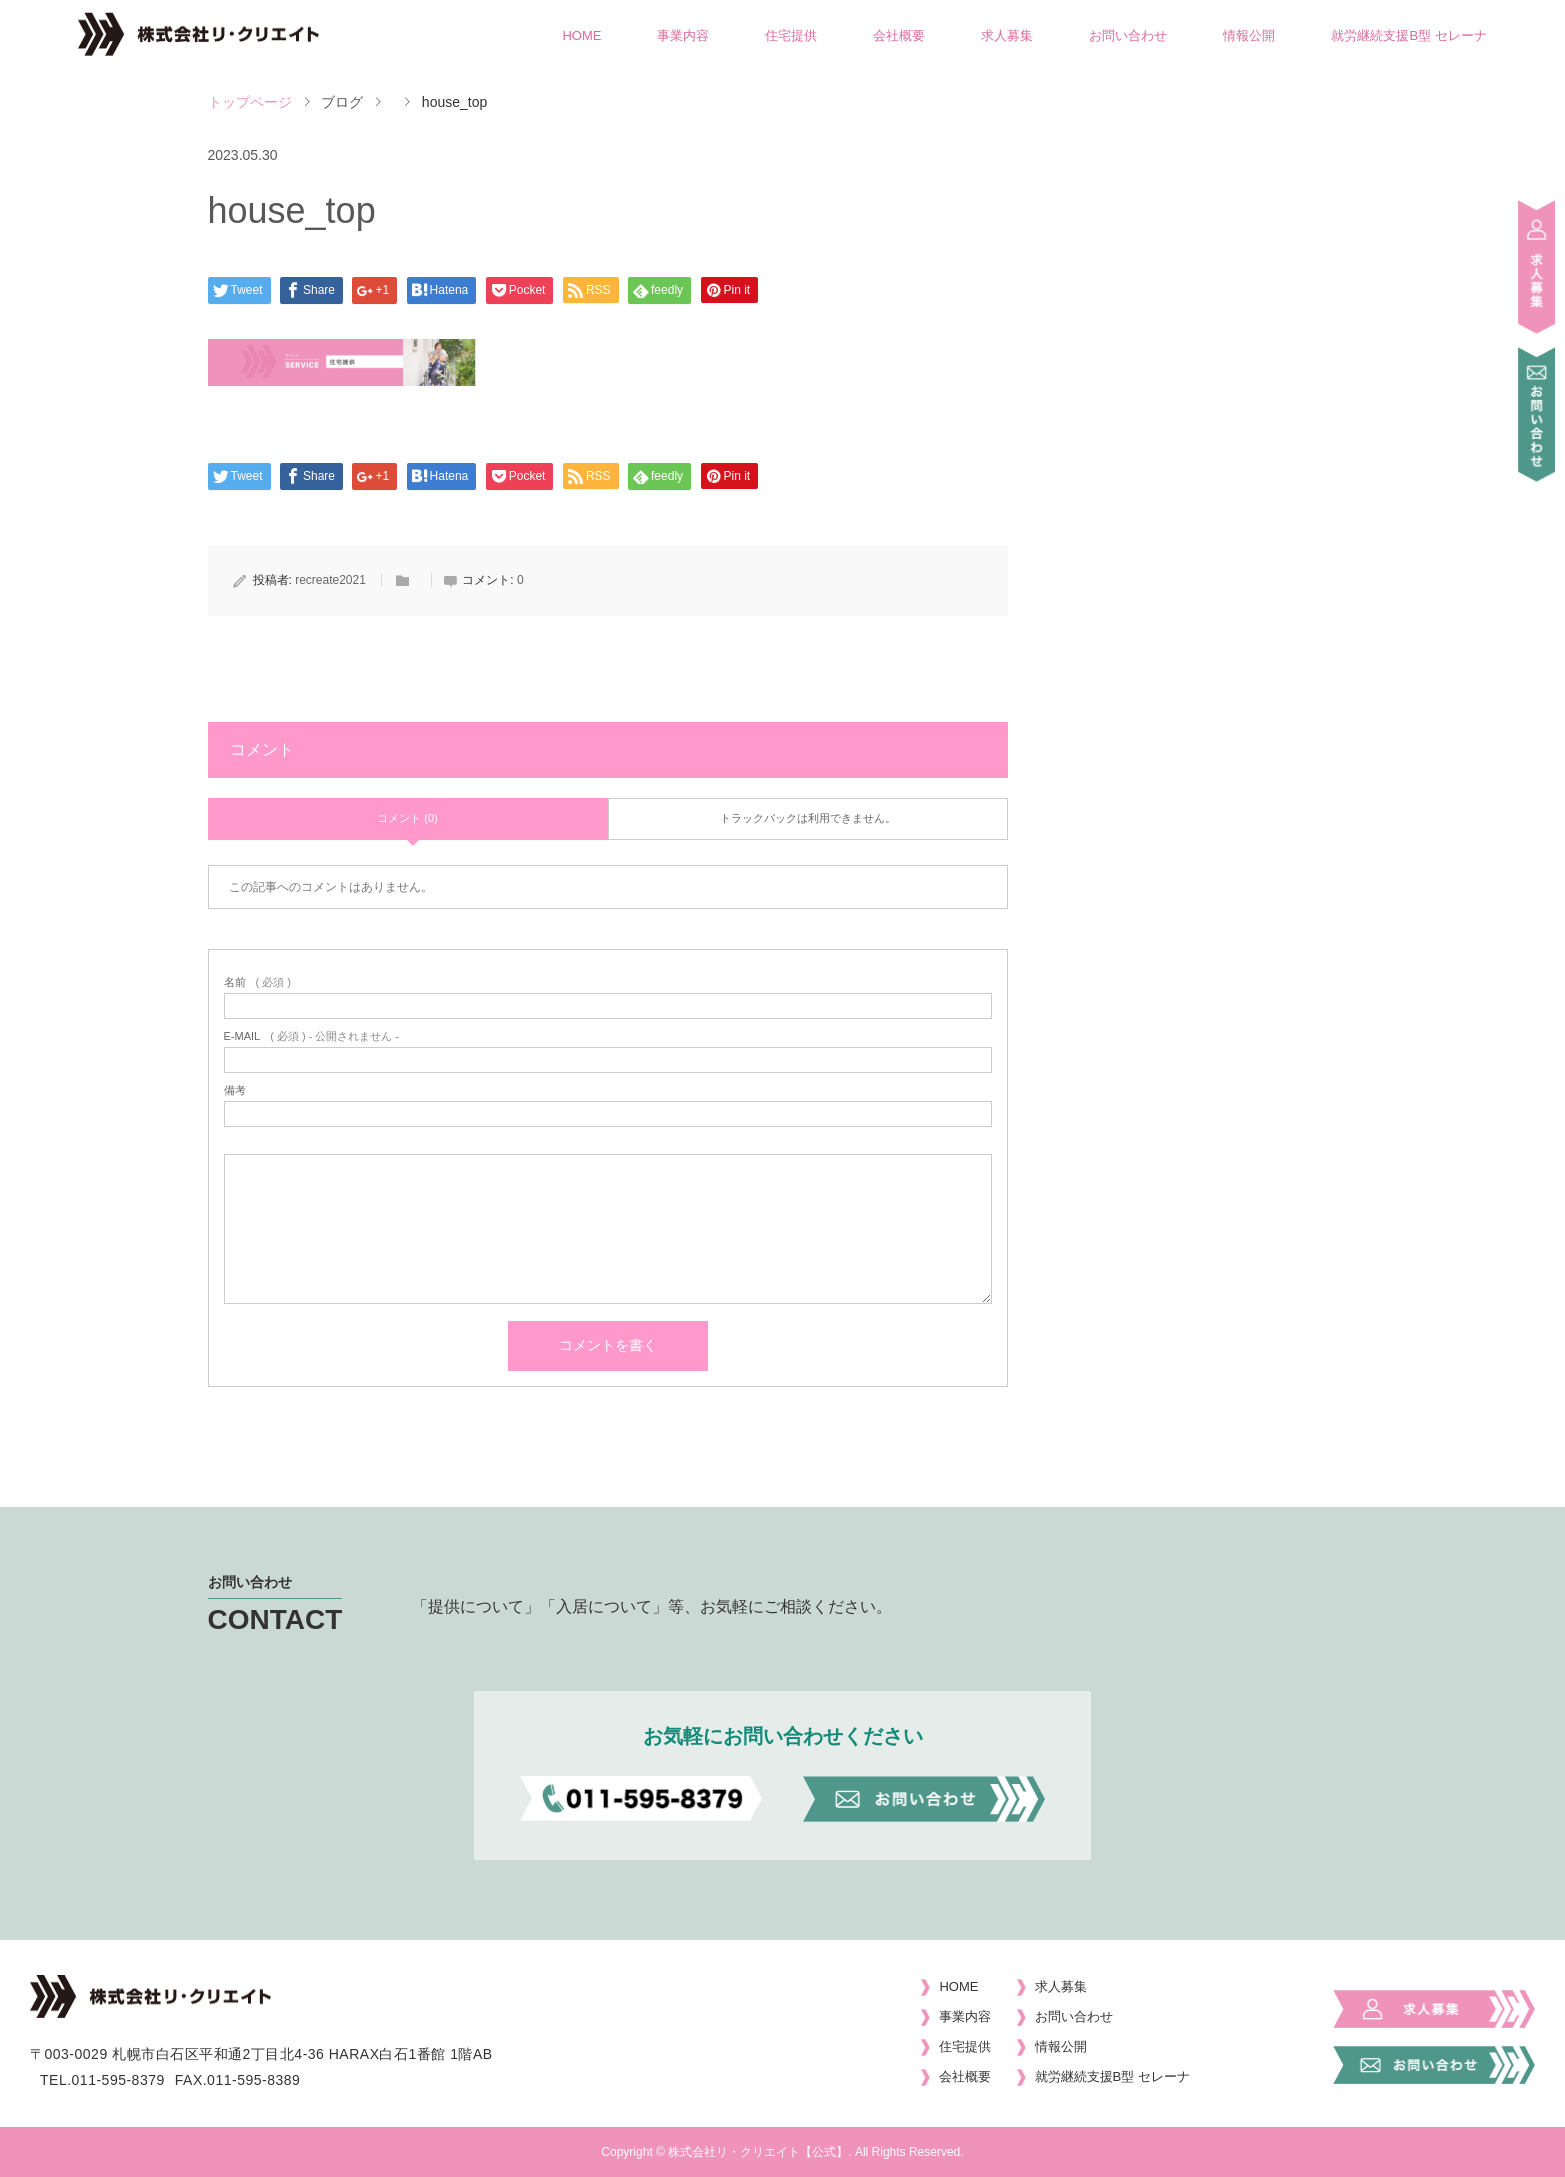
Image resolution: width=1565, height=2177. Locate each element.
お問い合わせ (1128, 35)
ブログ (342, 102)
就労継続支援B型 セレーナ (1408, 35)
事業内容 (683, 35)
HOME (581, 35)
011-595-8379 (118, 2080)
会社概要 (899, 35)
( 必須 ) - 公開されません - (312, 1036)
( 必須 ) (257, 982)
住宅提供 (791, 35)
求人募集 (1007, 35)
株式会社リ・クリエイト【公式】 (758, 2152)
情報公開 (1249, 35)
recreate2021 (330, 580)
